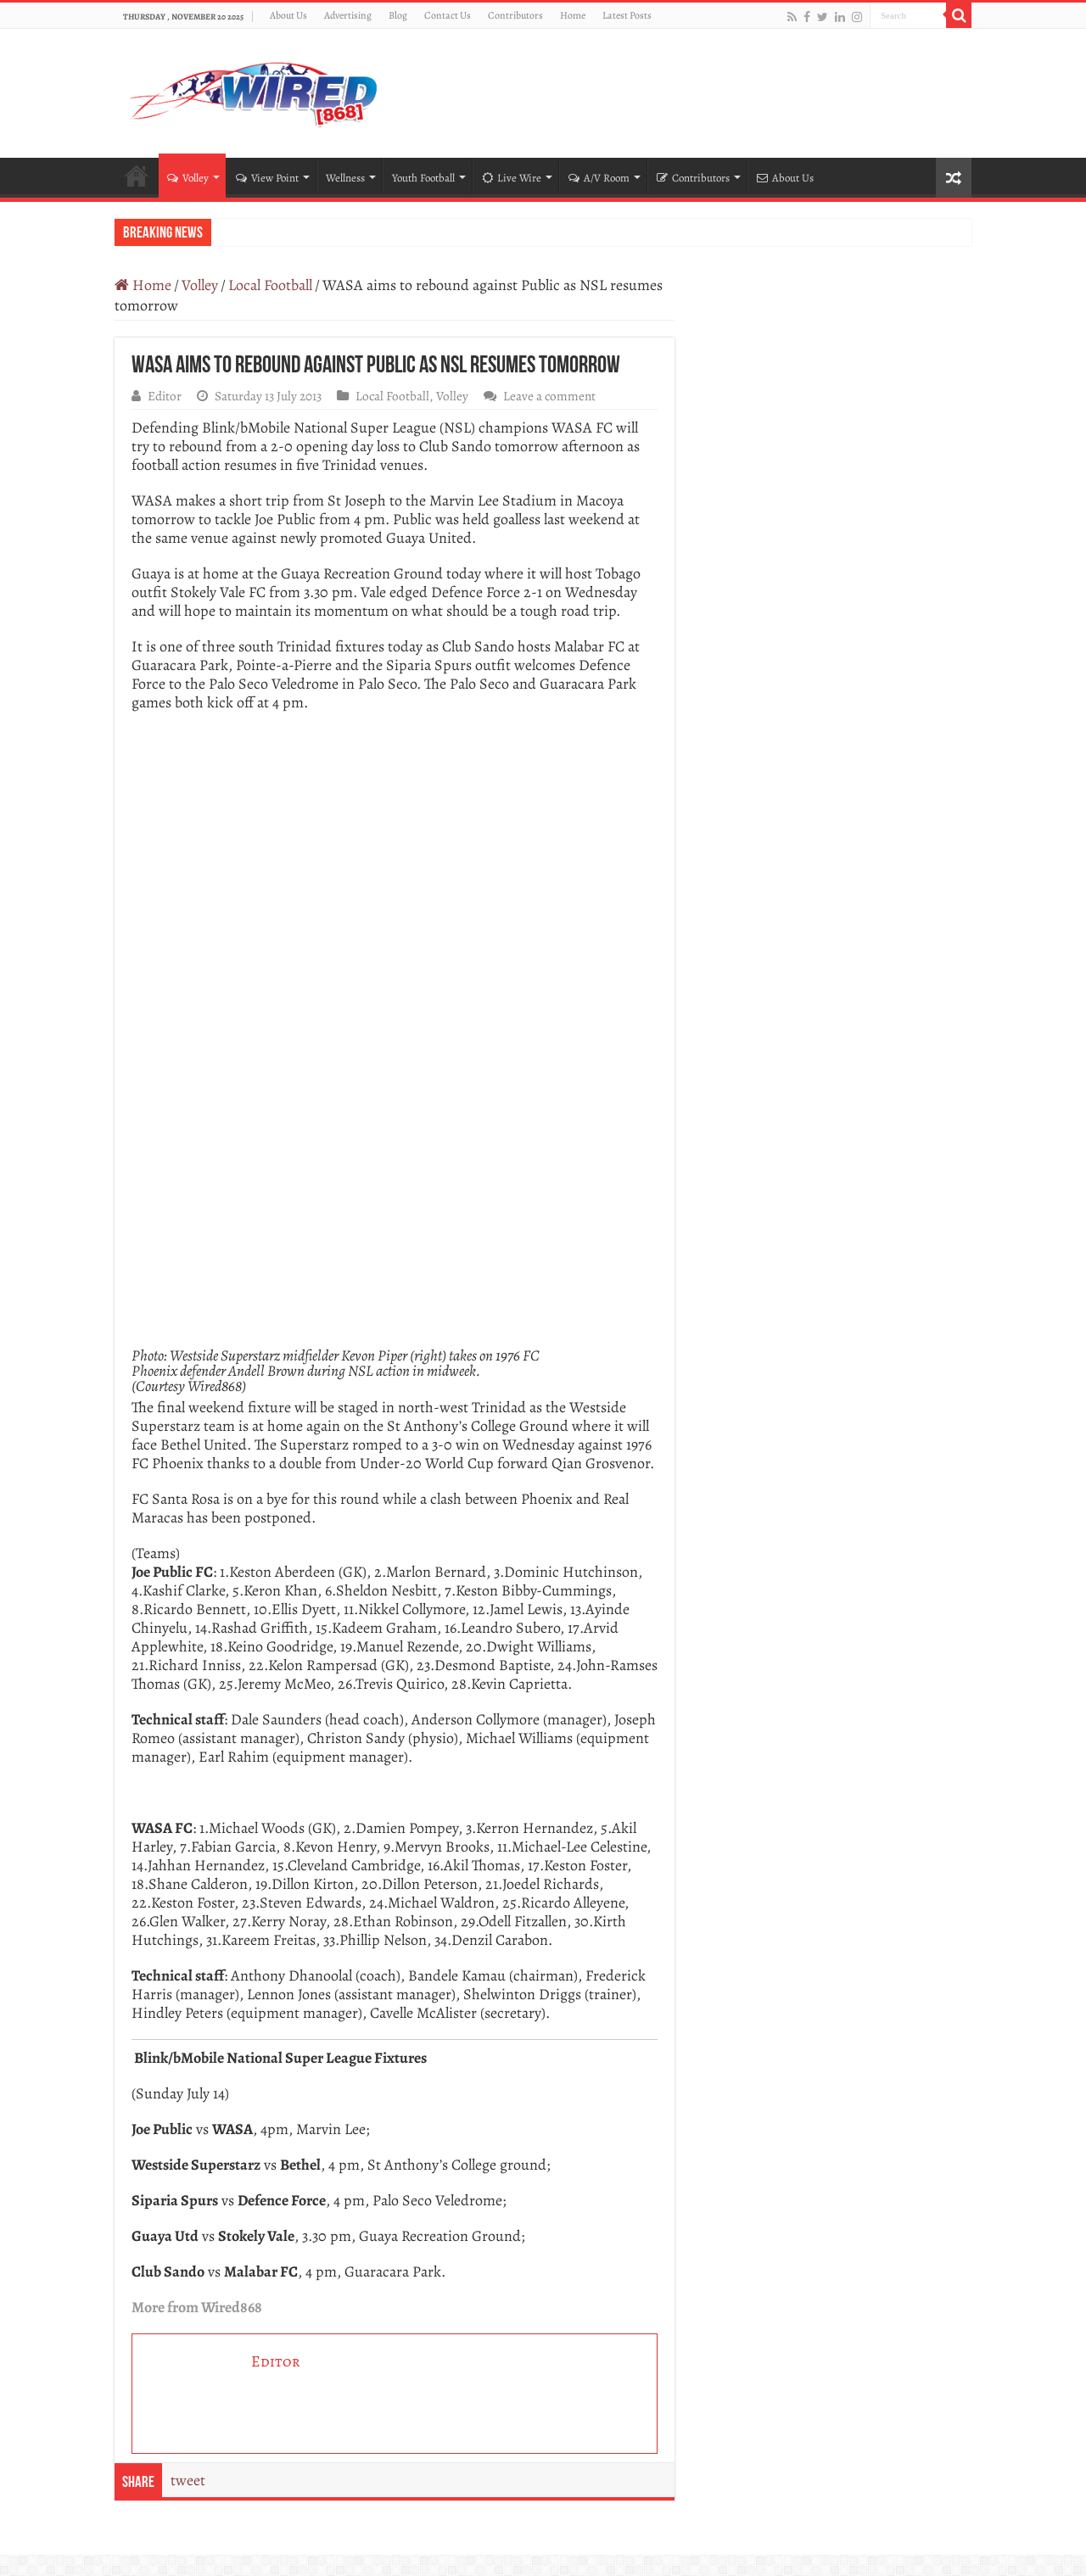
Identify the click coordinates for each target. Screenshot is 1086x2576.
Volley (188, 177)
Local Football (270, 285)
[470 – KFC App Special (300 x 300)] (394, 854)
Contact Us (447, 15)
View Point (267, 177)
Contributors (515, 15)
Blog (398, 15)
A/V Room (599, 177)
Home (572, 15)
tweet (188, 2480)
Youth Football (423, 177)
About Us (288, 15)
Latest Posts (627, 15)
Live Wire (511, 177)
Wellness (345, 177)
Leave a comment (549, 396)
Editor (165, 396)
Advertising (348, 15)
